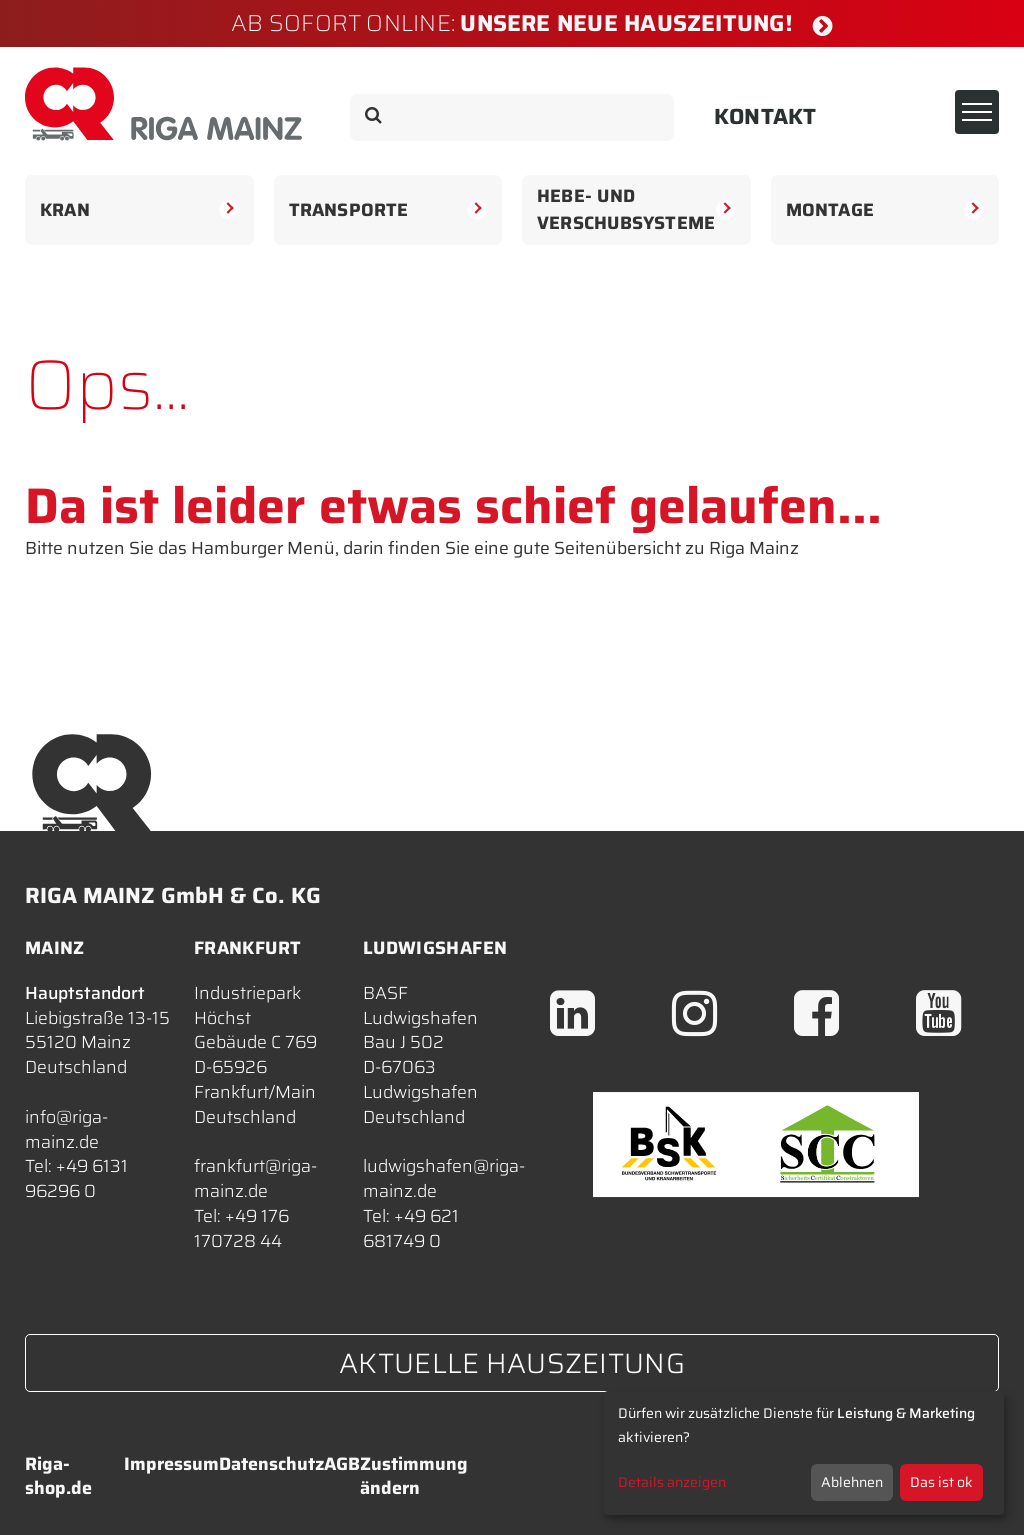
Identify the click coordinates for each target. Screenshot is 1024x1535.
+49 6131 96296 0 (76, 1178)
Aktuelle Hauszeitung (512, 1363)
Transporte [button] (388, 212)
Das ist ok (941, 1482)
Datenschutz (271, 1464)
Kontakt (765, 116)
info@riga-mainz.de (66, 1129)
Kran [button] (139, 212)
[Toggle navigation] (977, 112)
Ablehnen (852, 1482)
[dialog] (804, 1453)
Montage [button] (885, 212)
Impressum (171, 1464)
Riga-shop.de (58, 1476)
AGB (342, 1464)
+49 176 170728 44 (241, 1228)
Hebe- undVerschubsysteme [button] (636, 209)
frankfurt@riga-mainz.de (255, 1178)
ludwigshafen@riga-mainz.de (444, 1178)
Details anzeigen (672, 1482)
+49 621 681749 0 (411, 1228)
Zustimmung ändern (414, 1476)
